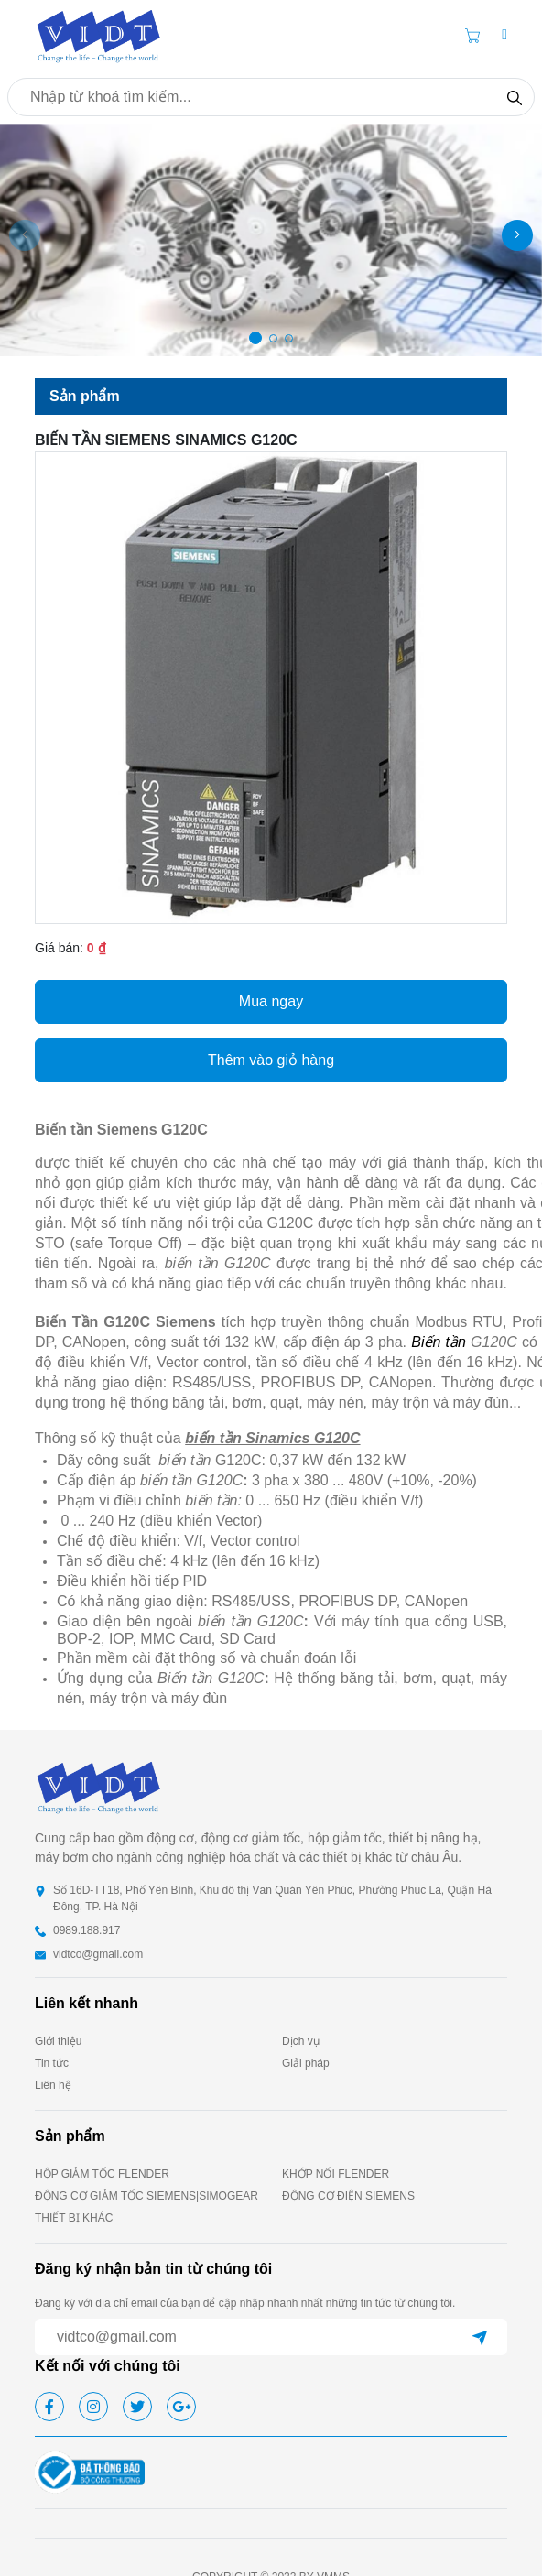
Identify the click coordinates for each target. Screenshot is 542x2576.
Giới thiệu (58, 2041)
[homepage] (99, 34)
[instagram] (93, 2406)
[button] (504, 35)
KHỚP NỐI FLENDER (335, 2174)
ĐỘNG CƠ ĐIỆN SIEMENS (348, 2196)
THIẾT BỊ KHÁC (74, 2218)
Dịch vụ (301, 2041)
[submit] (480, 2337)
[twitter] (137, 2406)
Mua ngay (271, 1001)
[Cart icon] (476, 35)
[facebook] (49, 2406)
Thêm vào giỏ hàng (271, 1060)
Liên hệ (53, 2085)
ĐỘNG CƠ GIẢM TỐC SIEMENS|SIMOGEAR (146, 2196)
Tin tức (52, 2063)
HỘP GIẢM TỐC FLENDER (102, 2174)
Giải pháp (306, 2063)
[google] (181, 2406)
